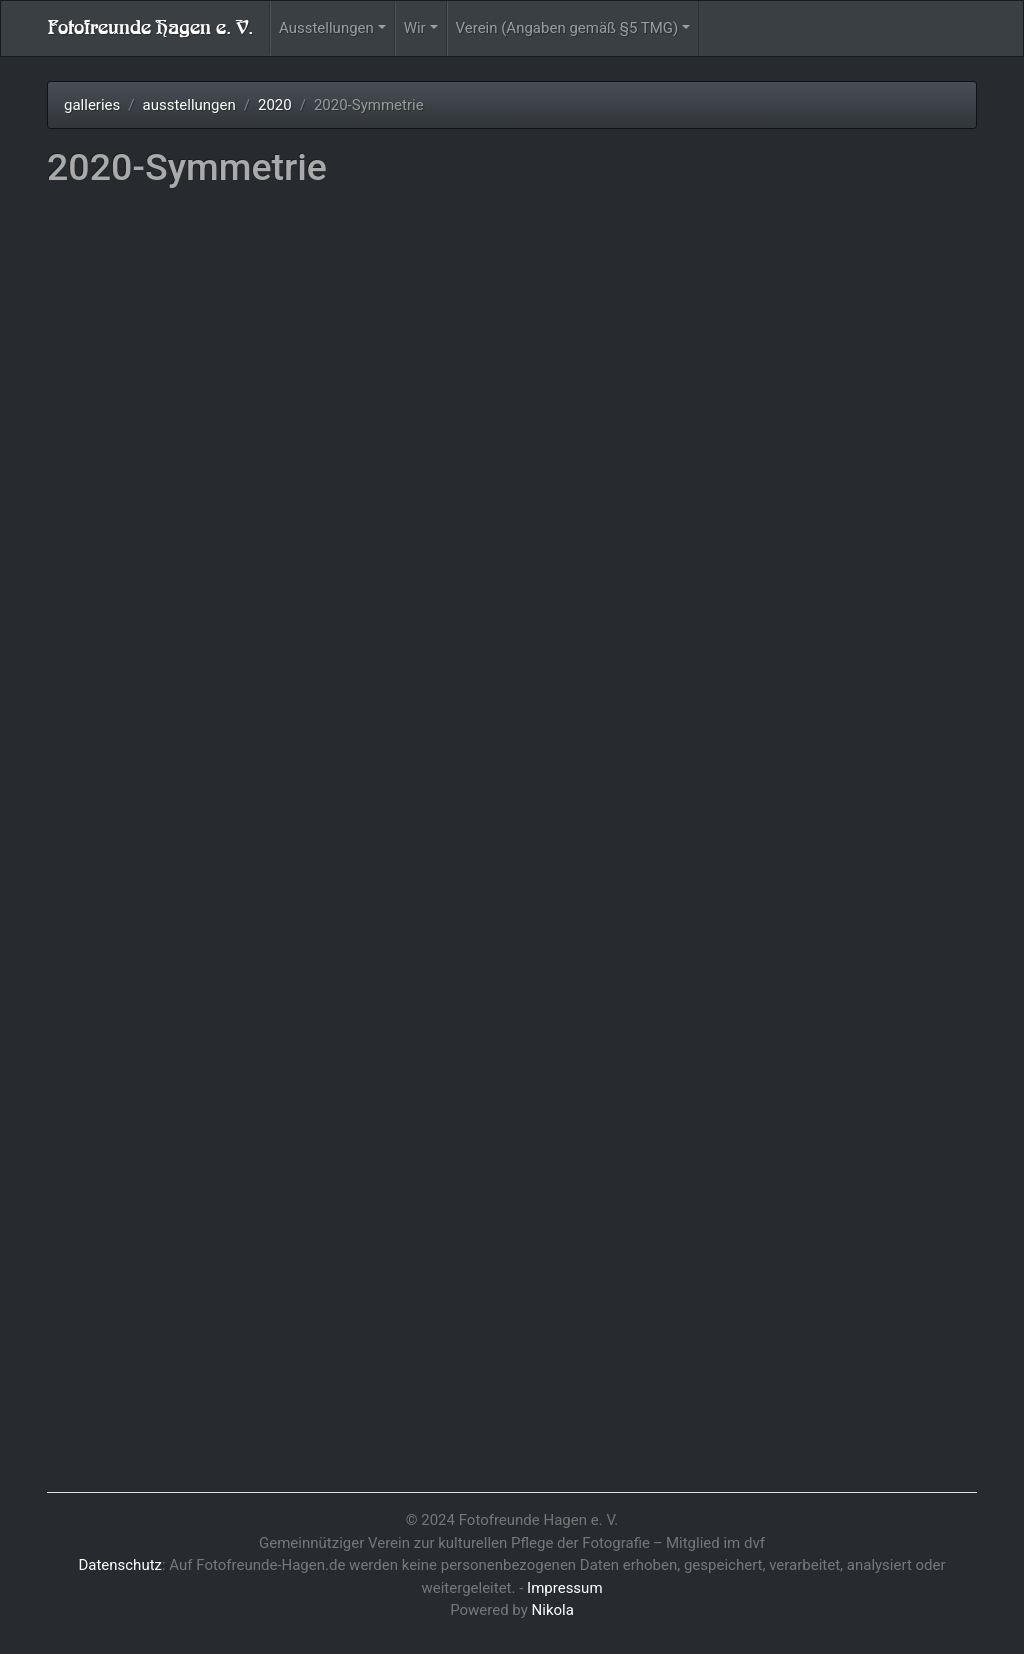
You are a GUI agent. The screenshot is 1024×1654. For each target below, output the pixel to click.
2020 (275, 105)
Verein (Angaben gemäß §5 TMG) (567, 28)
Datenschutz (120, 1565)
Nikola (553, 1610)
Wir (415, 28)
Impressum (564, 1588)
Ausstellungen (326, 28)
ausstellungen (188, 105)
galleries (92, 105)
